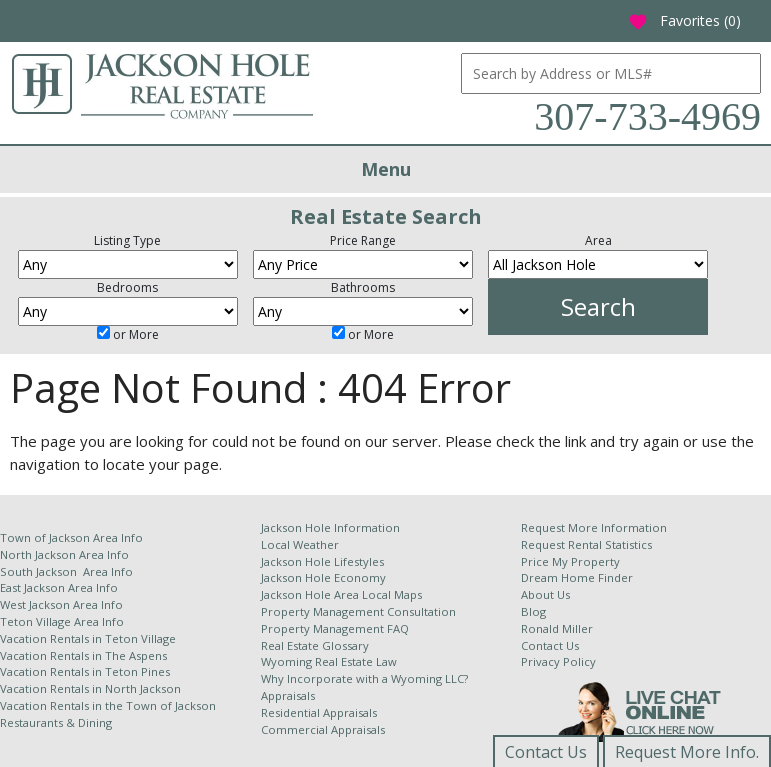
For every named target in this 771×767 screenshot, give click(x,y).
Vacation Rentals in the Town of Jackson (108, 705)
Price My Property (570, 561)
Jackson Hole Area (311, 594)
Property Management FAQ (335, 628)
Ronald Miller (557, 628)
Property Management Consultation (358, 611)
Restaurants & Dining (56, 722)
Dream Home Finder (577, 577)
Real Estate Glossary (315, 645)
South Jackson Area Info (66, 571)
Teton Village (140, 638)
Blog (533, 611)
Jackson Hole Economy (323, 577)
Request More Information (594, 527)
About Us (545, 594)
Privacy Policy (558, 661)
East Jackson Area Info (59, 587)
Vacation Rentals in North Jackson (90, 688)
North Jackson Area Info (64, 554)
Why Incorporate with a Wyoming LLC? (364, 678)
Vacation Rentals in (52, 638)
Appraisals (288, 695)
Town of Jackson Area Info (71, 537)
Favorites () (684, 20)
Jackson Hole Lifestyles (322, 561)
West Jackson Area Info (61, 604)
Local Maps (392, 594)
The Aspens (136, 655)
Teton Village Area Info (62, 621)
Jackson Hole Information (330, 527)
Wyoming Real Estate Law (329, 661)
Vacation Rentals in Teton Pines (85, 671)
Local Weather (300, 544)
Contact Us (550, 645)
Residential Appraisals (319, 712)
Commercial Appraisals (323, 729)
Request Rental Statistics (586, 544)
